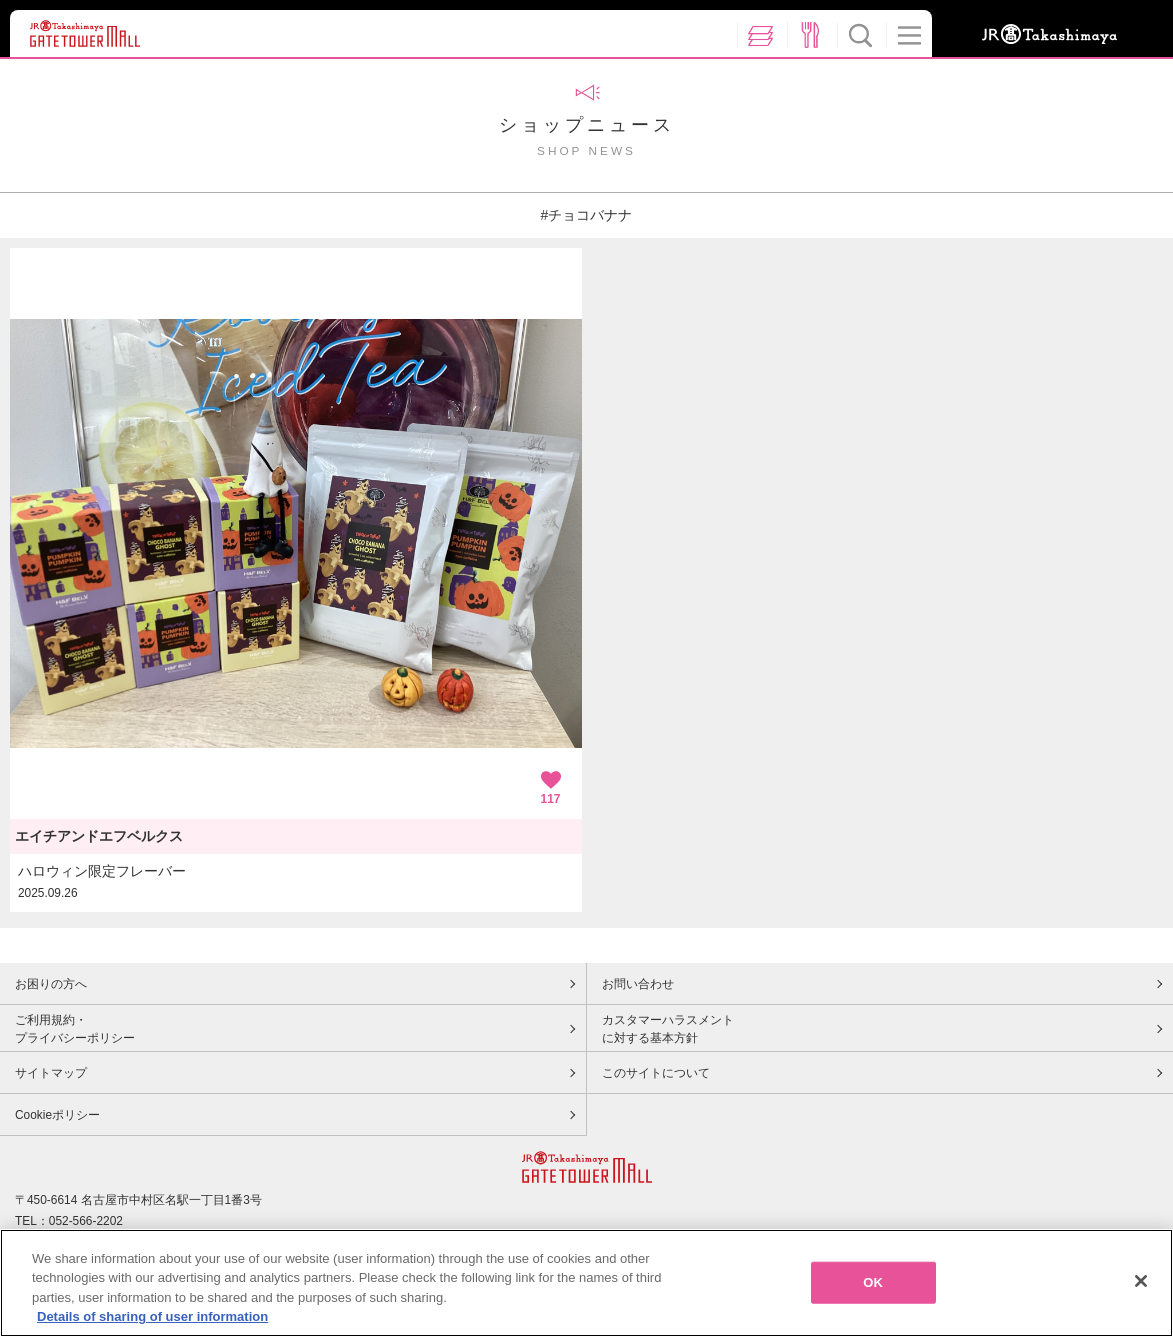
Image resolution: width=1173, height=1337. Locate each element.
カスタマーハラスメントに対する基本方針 (668, 1029)
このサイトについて (656, 1073)
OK (873, 1290)
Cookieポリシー (57, 1115)
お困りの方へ (51, 984)
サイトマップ (51, 1073)
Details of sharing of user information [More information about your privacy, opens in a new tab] (152, 1325)
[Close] (1141, 1289)
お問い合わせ (638, 984)
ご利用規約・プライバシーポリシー (75, 1029)
